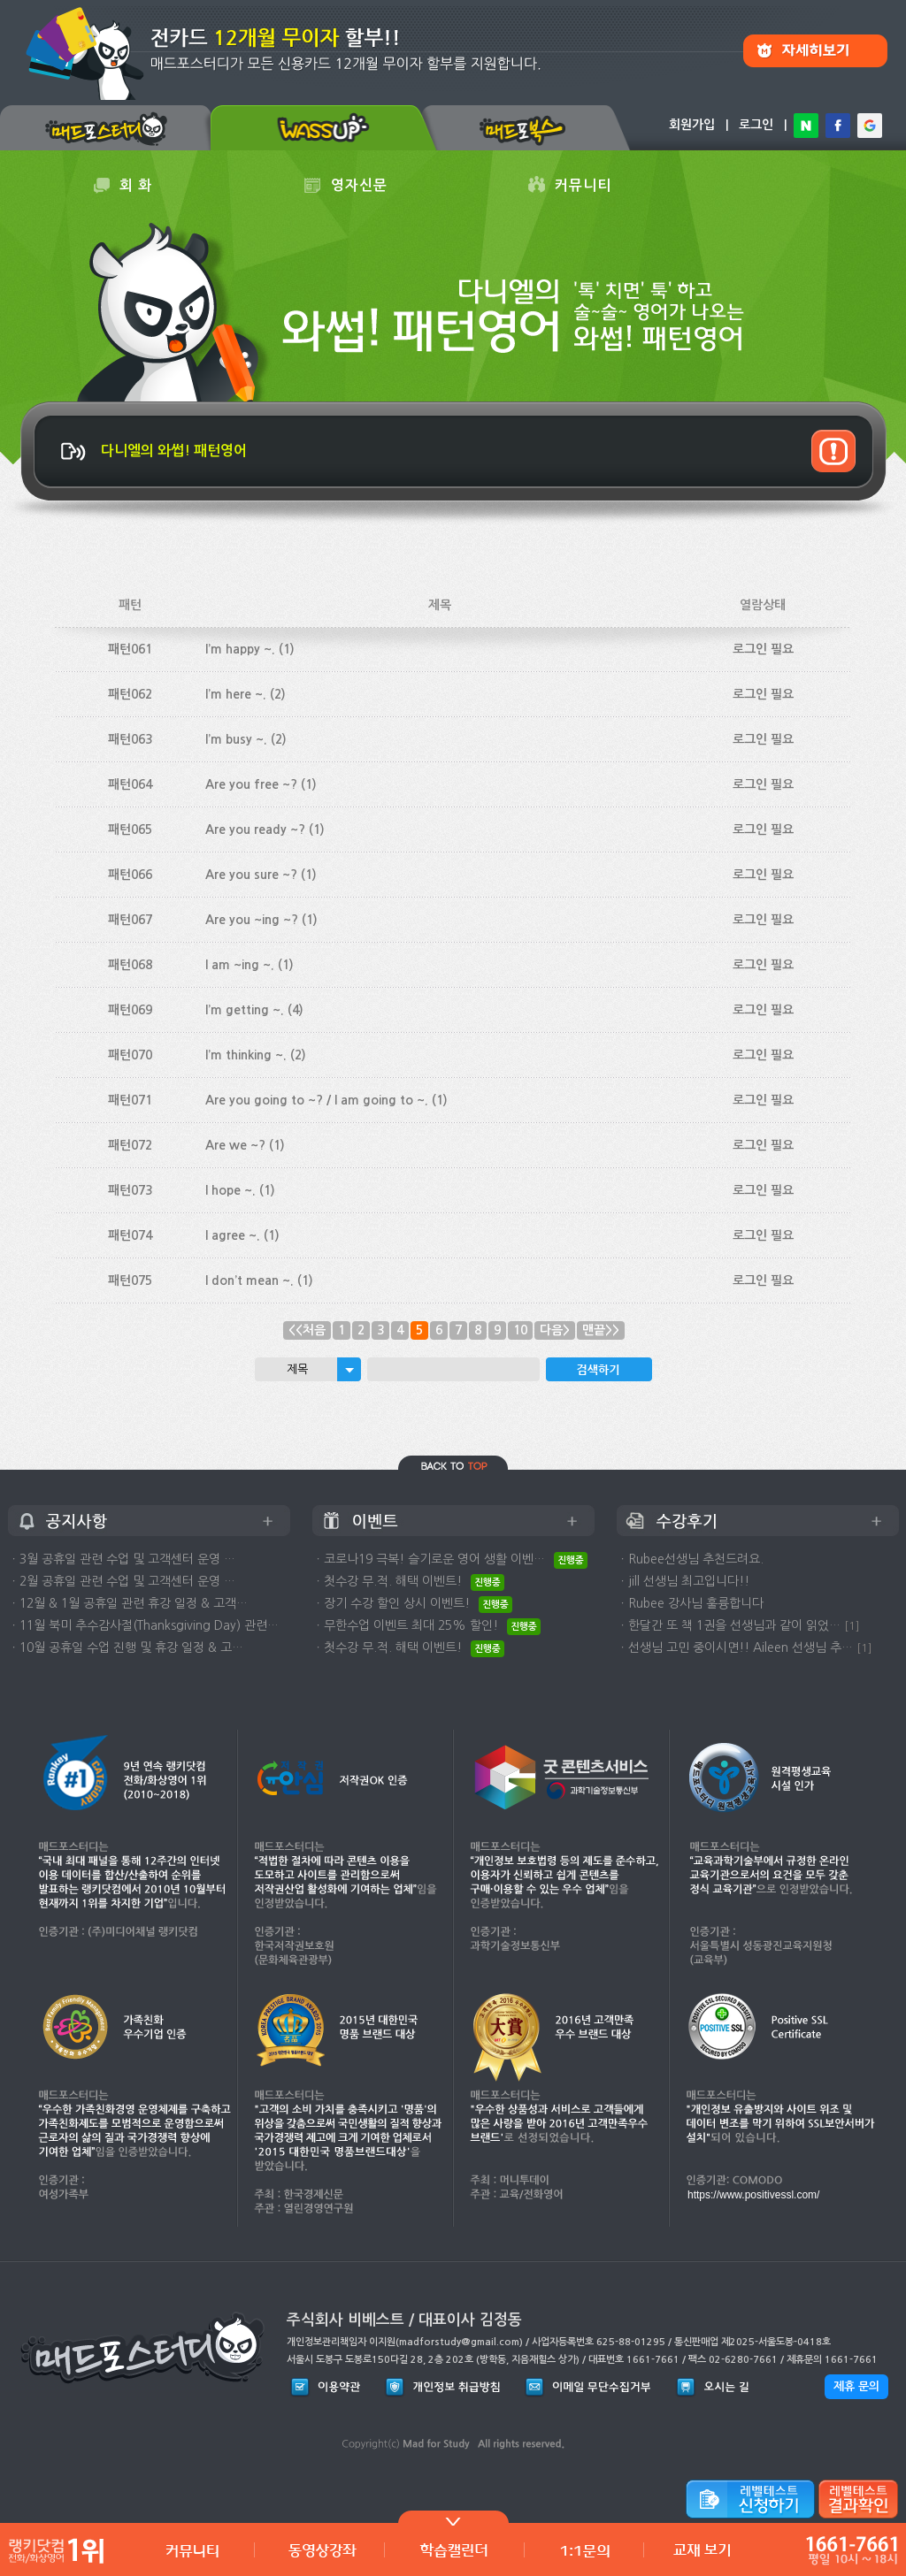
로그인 (756, 124)
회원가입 (692, 124)
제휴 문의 (856, 2386)
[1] (852, 1626)
